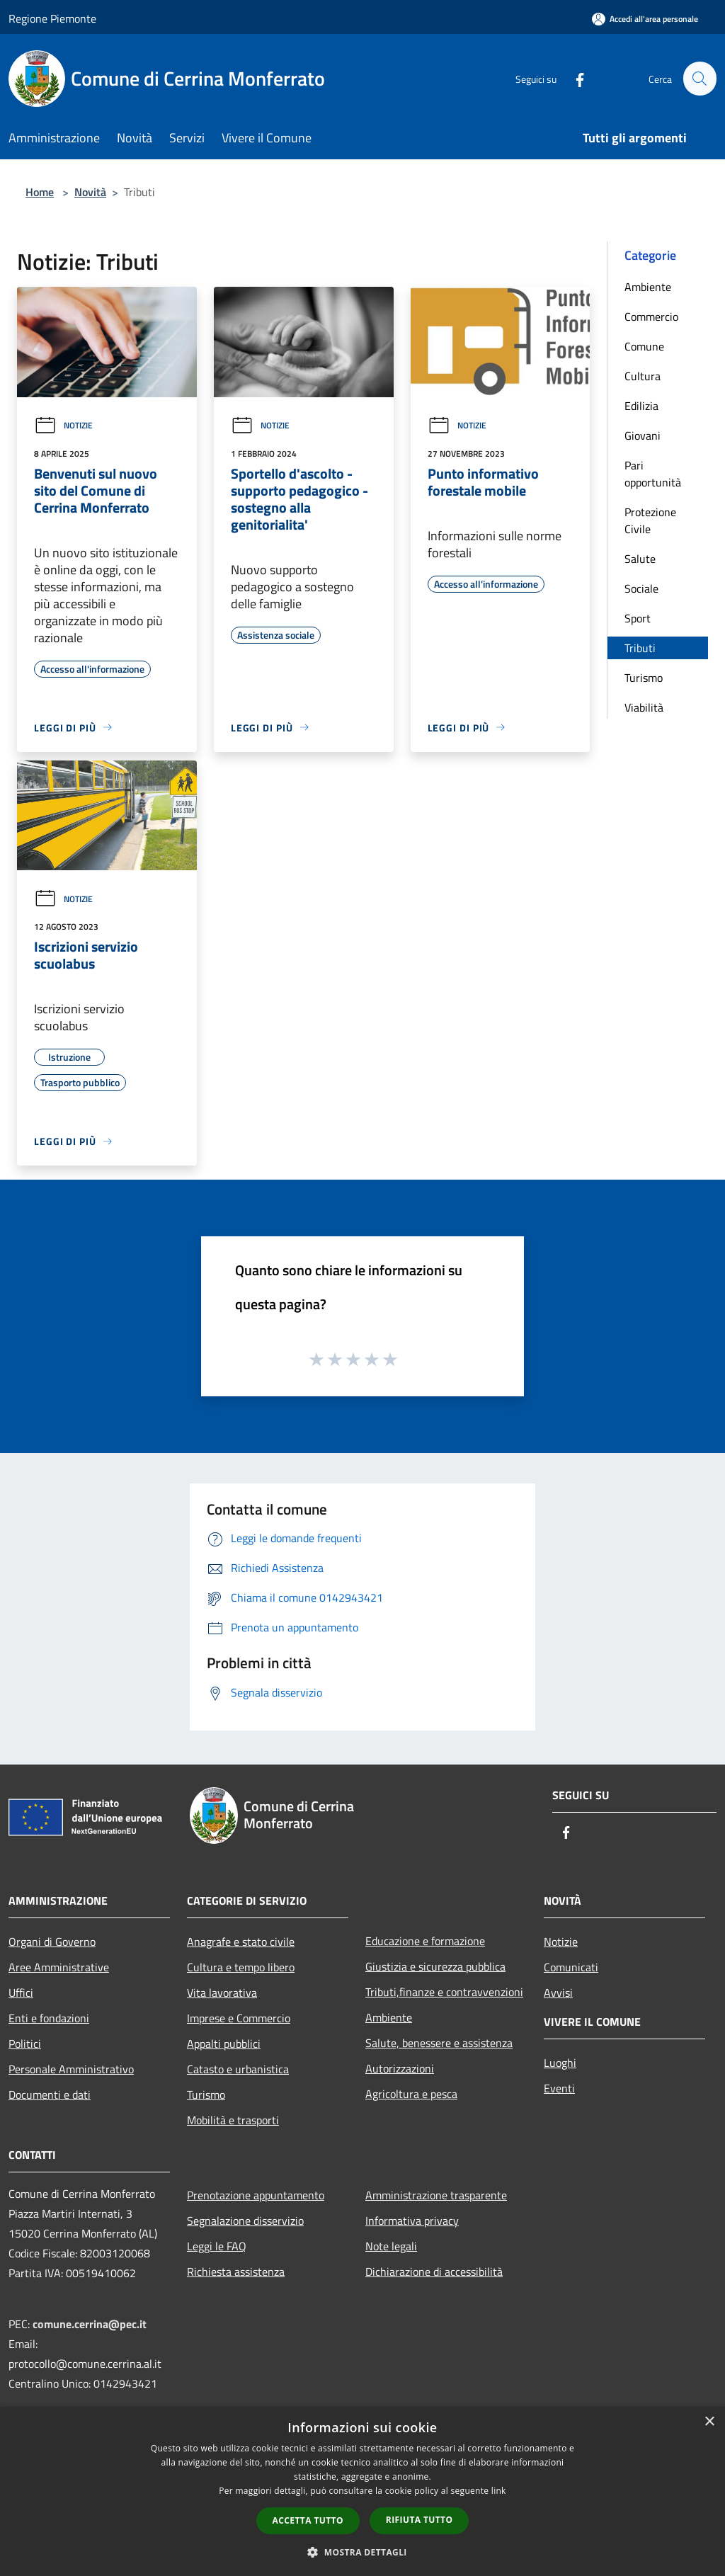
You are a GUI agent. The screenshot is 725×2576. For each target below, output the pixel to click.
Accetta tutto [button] (308, 2520)
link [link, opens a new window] (498, 2491)
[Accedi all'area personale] (645, 18)
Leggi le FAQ (216, 2246)
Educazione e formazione (425, 1940)
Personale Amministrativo (71, 2069)
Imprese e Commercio (238, 2018)
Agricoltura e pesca (411, 2093)
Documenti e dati (49, 2094)
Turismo (643, 677)
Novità (90, 191)
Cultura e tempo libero (241, 1967)
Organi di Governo (52, 1941)
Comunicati (571, 1967)
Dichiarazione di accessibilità (434, 2271)
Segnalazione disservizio (245, 2220)
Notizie (63, 425)
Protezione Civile (650, 520)
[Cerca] (700, 79)
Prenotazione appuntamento (255, 2195)
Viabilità (643, 707)
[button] (362, 2552)
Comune (644, 346)
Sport (637, 618)
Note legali (391, 2246)
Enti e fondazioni (48, 2018)
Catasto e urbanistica (238, 2069)
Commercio (651, 316)
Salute (640, 558)
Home (39, 191)
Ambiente (647, 286)
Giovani (642, 435)
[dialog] (362, 2491)
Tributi (640, 647)
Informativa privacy (412, 2220)
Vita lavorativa (222, 1992)
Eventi (559, 2088)
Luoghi (560, 2062)
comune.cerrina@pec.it (90, 2323)
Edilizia (641, 405)
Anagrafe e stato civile (241, 1941)
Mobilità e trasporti (233, 2119)
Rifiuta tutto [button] (419, 2520)
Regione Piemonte (52, 18)
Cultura (642, 375)
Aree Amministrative (58, 1967)
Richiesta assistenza (236, 2271)
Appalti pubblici (224, 2043)
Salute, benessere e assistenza (439, 2042)
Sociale (641, 588)
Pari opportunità (652, 474)
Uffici (20, 1992)
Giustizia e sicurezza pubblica (435, 1966)
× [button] (709, 2422)
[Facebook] (573, 78)
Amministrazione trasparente (436, 2195)
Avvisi (558, 1992)
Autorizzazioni (399, 2068)
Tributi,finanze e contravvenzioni (444, 1991)
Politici (24, 2043)
